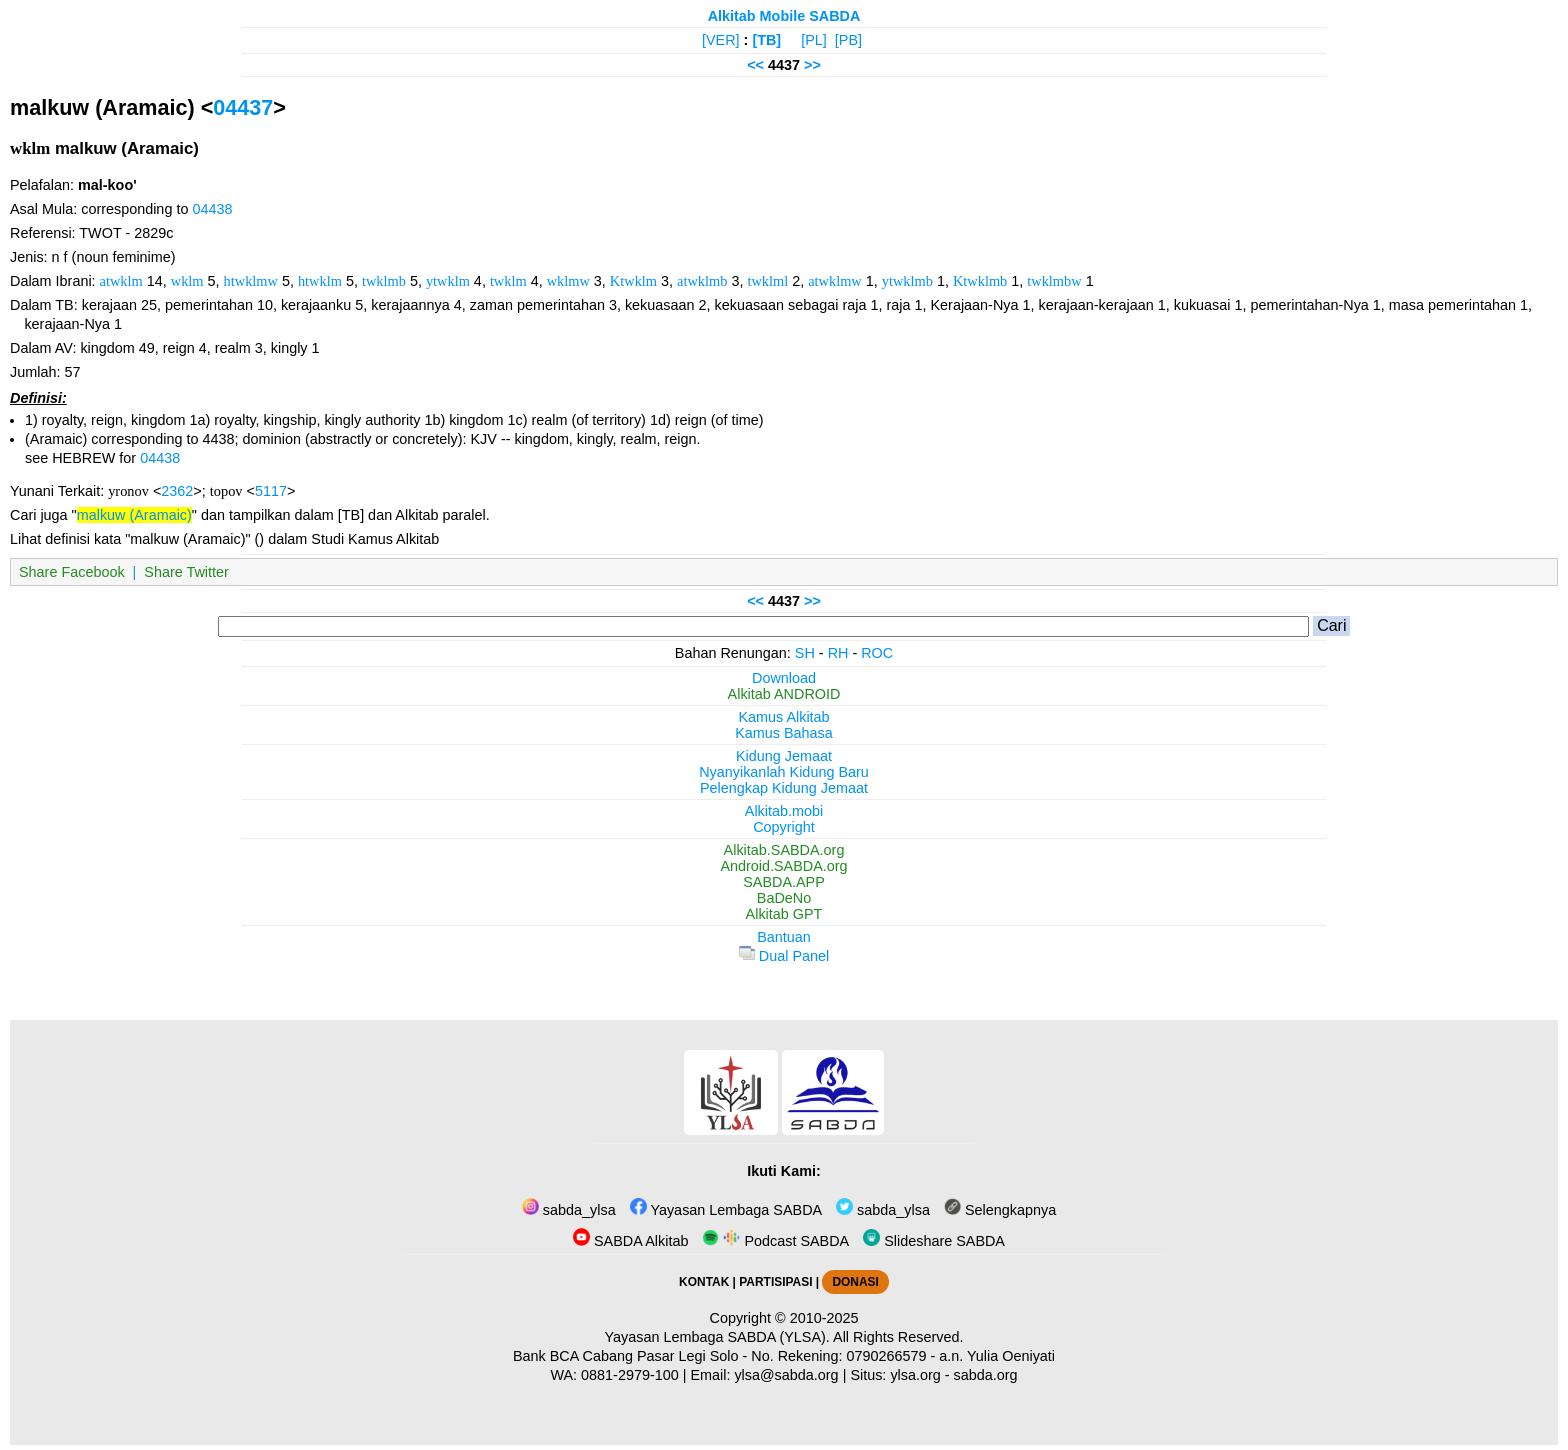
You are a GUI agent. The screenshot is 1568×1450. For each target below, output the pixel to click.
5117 (271, 491)
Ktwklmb (980, 281)
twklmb (384, 281)
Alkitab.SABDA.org (784, 850)
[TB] (766, 40)
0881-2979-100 (630, 1375)
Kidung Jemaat (784, 756)
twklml (767, 281)
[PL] (814, 40)
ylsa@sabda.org (786, 1375)
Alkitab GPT (784, 914)
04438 (212, 209)
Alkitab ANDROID (784, 694)
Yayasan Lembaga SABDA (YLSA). (717, 1337)
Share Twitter (186, 572)
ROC (877, 653)
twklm (508, 281)
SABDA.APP (784, 882)
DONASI (855, 1282)
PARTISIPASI (775, 1282)
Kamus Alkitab (783, 717)
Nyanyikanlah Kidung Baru (784, 772)
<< (755, 65)
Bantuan (784, 937)
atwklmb (702, 281)
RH (838, 653)
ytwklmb (907, 281)
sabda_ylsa (569, 1210)
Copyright (784, 827)
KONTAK (704, 1282)
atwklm (121, 281)
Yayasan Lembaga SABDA (726, 1210)
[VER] (721, 40)
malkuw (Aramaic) (134, 515)
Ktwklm (633, 281)
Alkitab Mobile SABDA (784, 16)
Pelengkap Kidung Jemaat (784, 788)
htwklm (320, 281)
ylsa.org (915, 1375)
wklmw (568, 281)
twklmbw (1054, 281)
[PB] (848, 40)
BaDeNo (784, 898)
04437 (243, 107)
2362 (177, 491)
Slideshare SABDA (934, 1241)
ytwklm (448, 281)
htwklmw (251, 281)
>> (812, 65)
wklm (187, 281)
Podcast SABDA (775, 1241)
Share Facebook (72, 572)
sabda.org (986, 1375)
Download (784, 678)
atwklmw (835, 281)
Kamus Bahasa (784, 733)
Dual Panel (784, 956)
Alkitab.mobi (784, 811)
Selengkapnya (1000, 1210)
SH (805, 653)
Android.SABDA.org (783, 866)
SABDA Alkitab (630, 1241)
